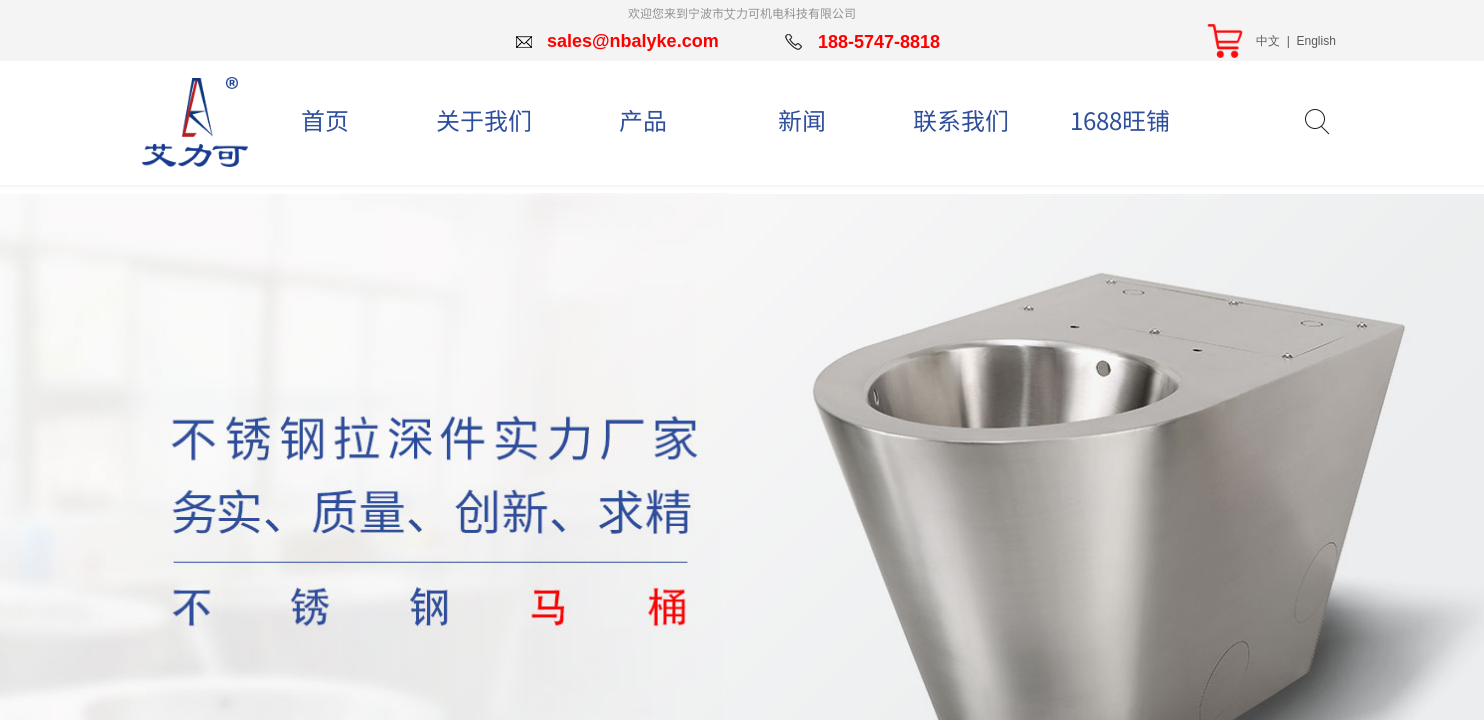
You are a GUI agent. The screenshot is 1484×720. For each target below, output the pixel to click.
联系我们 (961, 119)
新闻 (802, 119)
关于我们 (484, 119)
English (1315, 41)
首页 (325, 119)
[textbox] (1283, 121)
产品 (643, 119)
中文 (1268, 41)
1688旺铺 (1120, 119)
